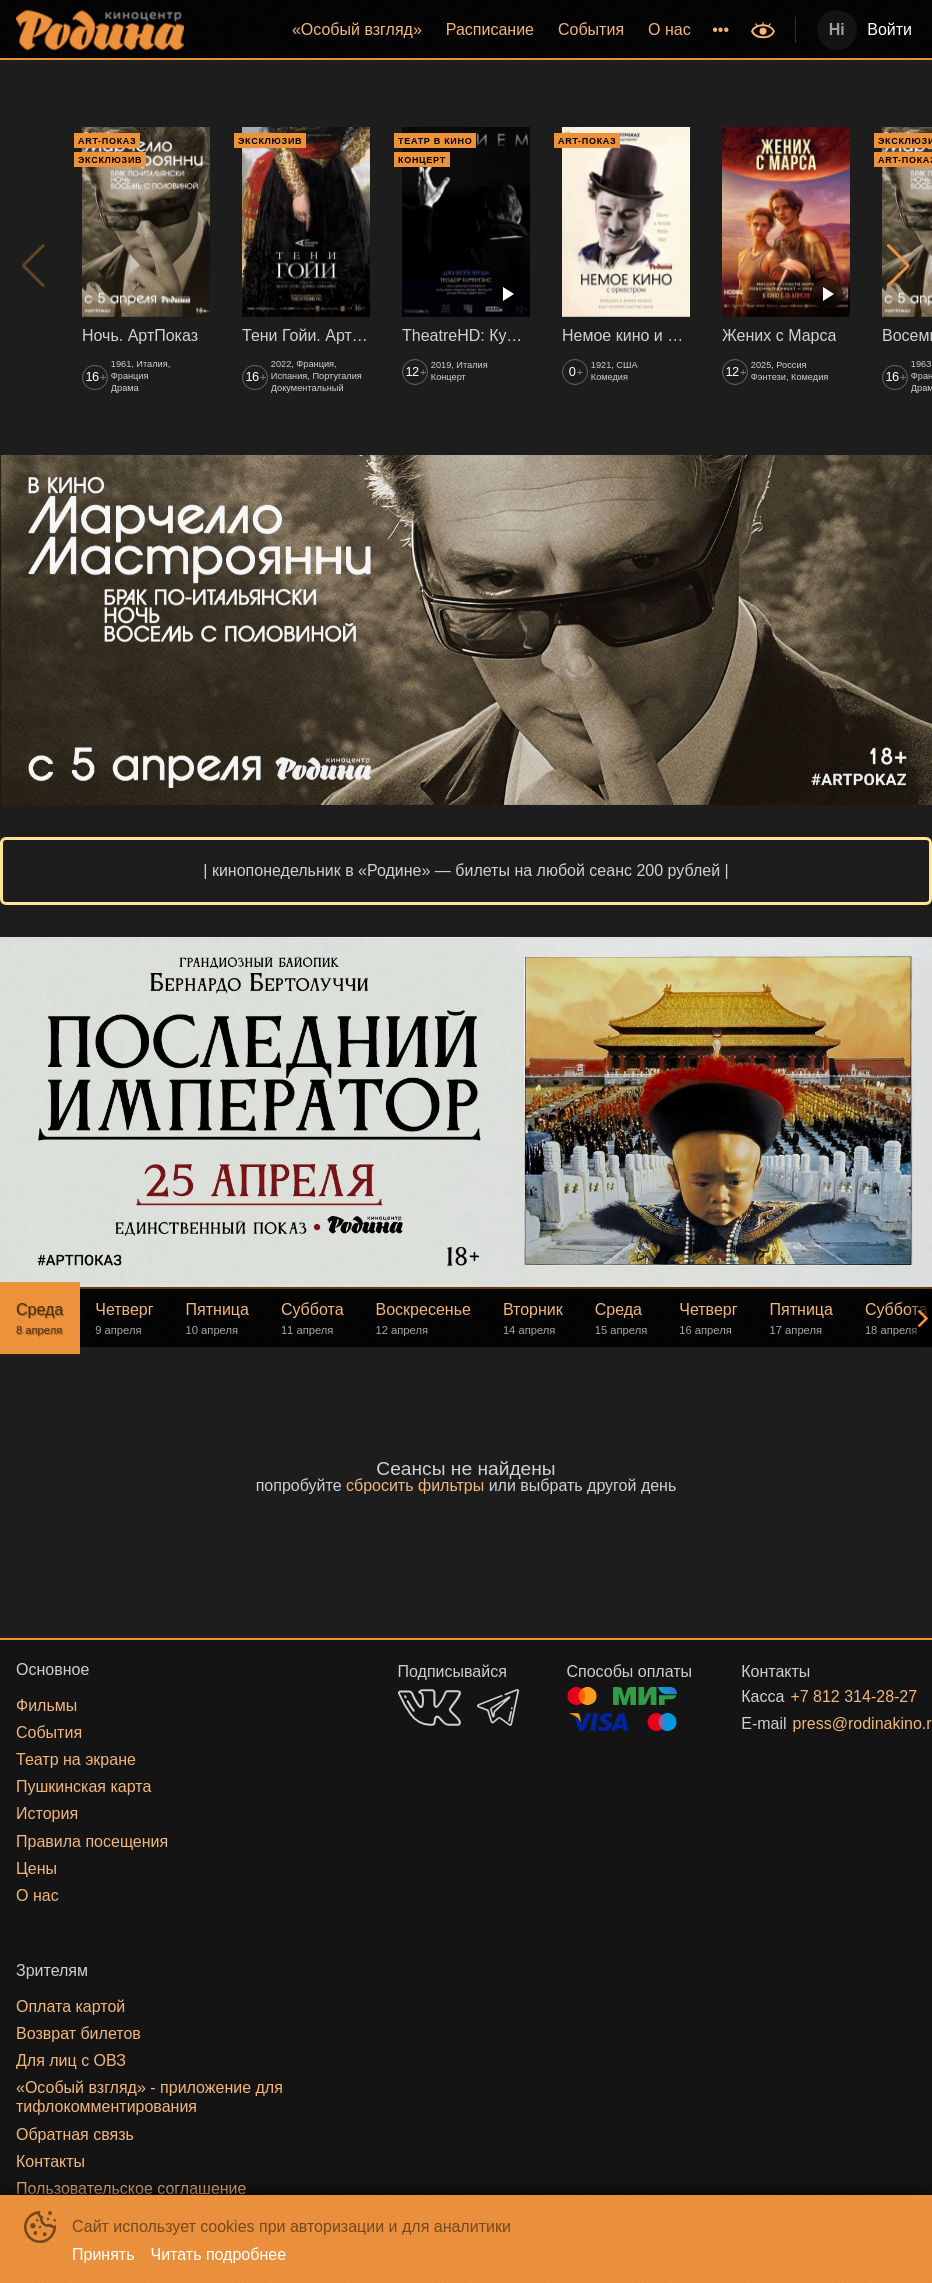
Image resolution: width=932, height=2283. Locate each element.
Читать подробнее (219, 2254)
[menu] (469, 30)
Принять (103, 2254)
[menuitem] (357, 30)
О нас (669, 29)
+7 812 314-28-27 (829, 1696)
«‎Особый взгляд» (357, 29)
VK (429, 1707)
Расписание (490, 29)
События (591, 29)
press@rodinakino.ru (830, 1723)
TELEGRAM (498, 1707)
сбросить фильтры (415, 1485)
